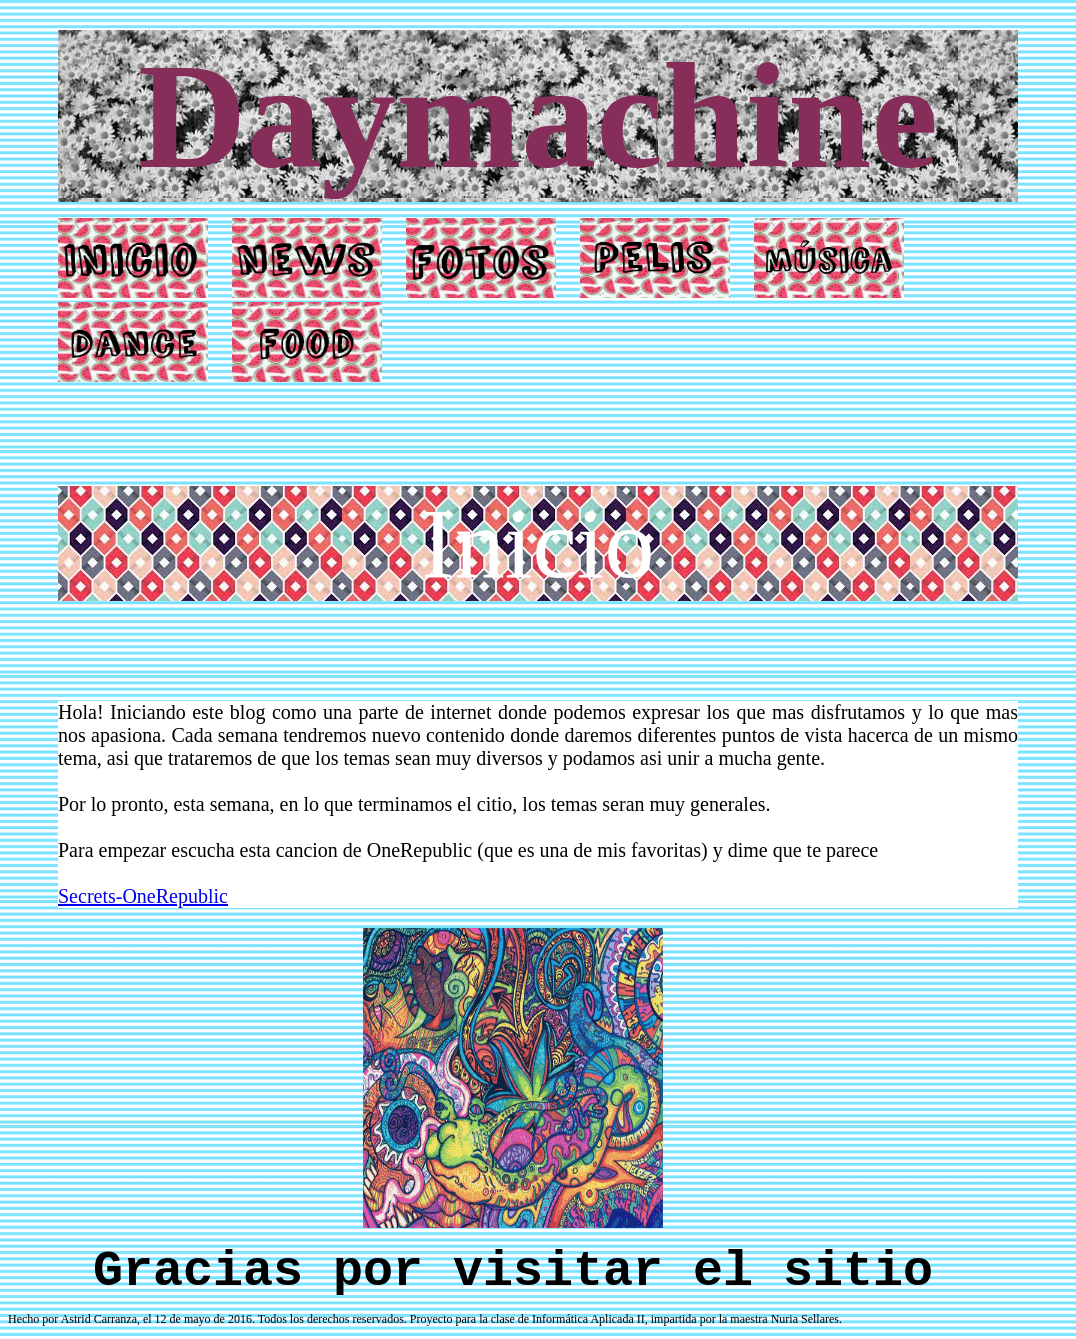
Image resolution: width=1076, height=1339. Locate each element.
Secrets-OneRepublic (143, 896)
